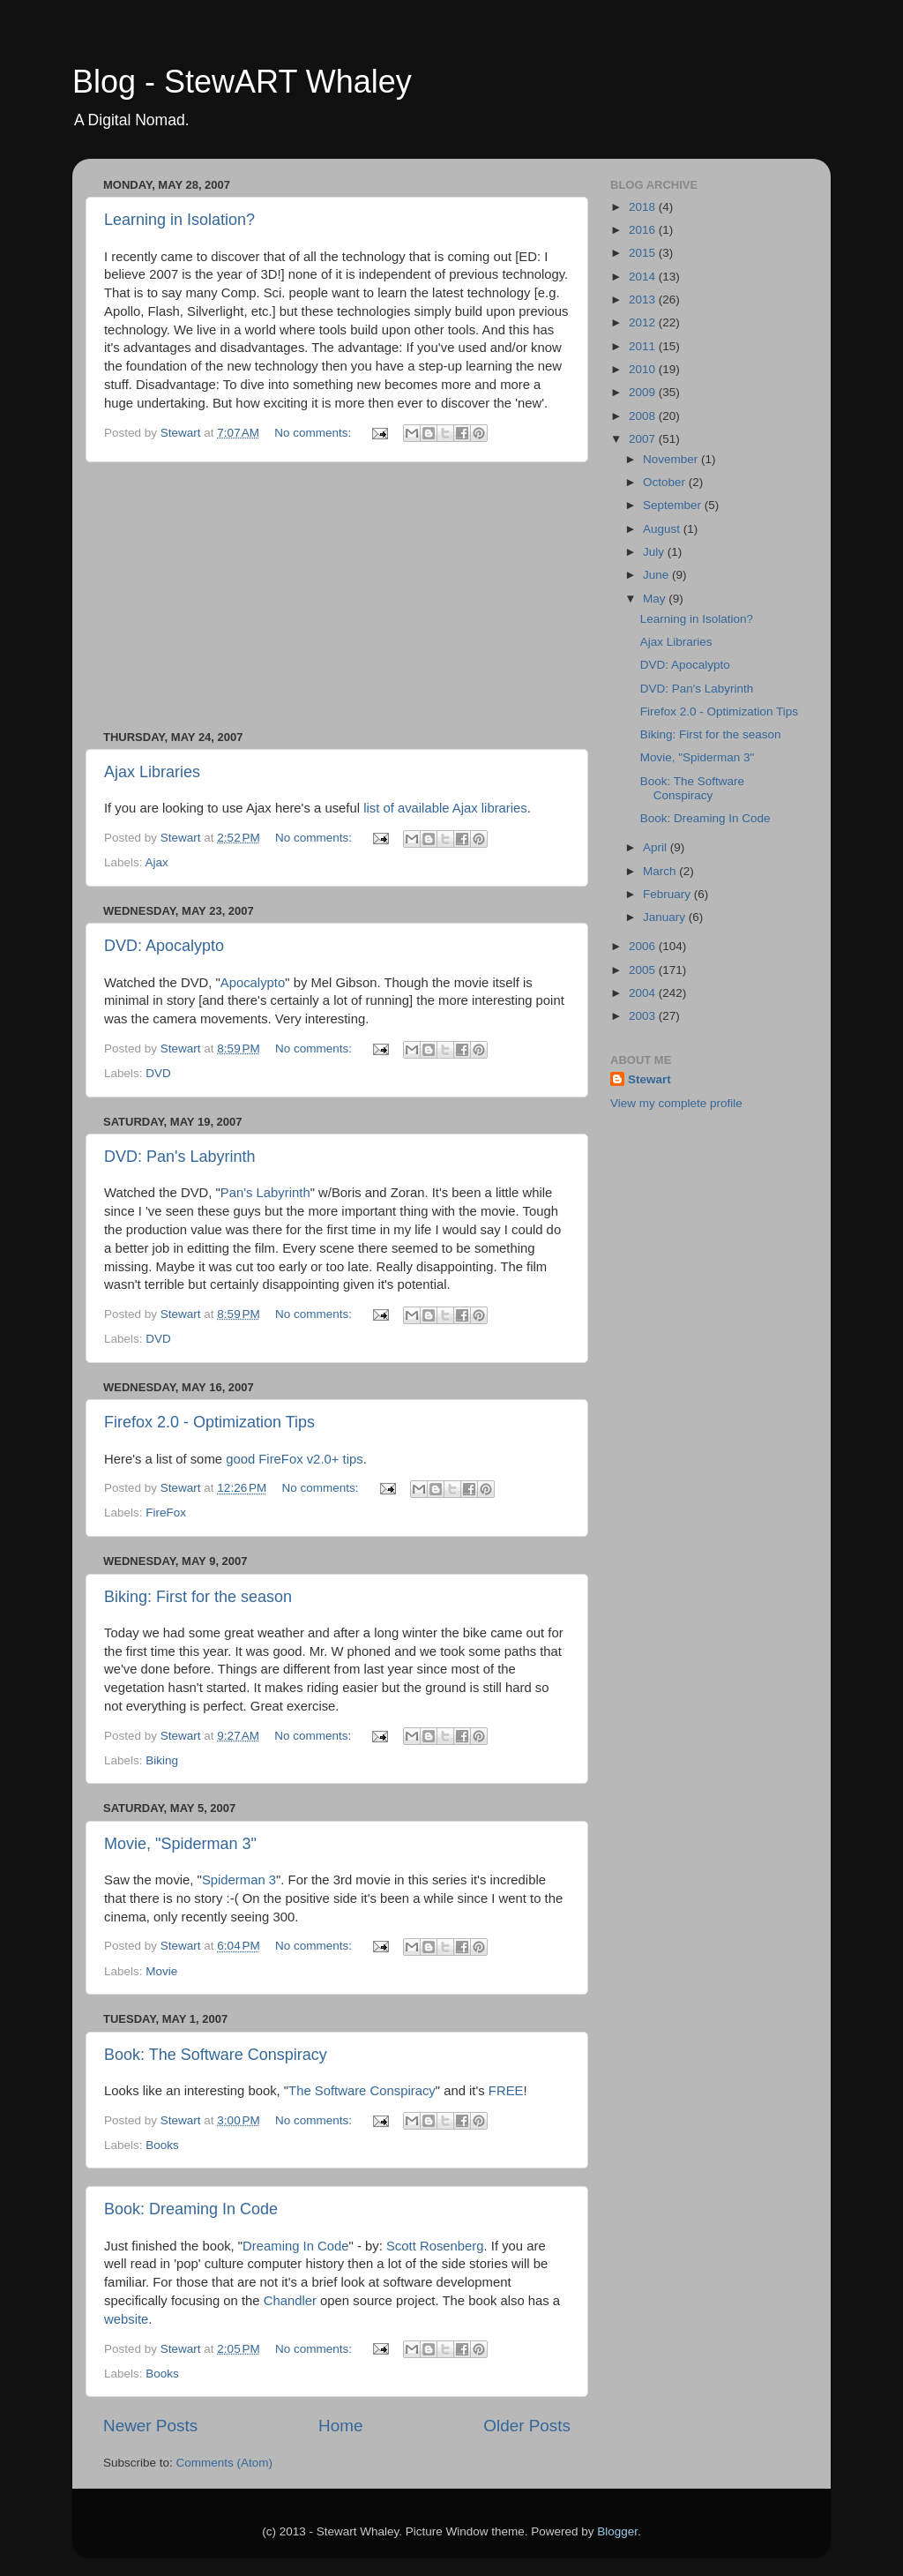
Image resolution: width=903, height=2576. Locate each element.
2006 (644, 946)
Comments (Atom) (224, 2462)
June (657, 574)
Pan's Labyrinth (265, 1193)
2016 (644, 229)
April (656, 847)
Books (162, 2145)
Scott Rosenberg (435, 2246)
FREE (506, 2091)
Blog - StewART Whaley (242, 82)
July (655, 551)
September (674, 505)
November (672, 459)
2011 (644, 346)
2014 (644, 276)
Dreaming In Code (295, 2246)
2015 (644, 252)
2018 (644, 206)
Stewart (649, 1079)
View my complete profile (676, 1103)
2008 (644, 416)
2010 (644, 369)
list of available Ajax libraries (445, 808)
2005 (644, 970)
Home (340, 2425)
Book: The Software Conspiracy (215, 2054)
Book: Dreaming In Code (191, 2209)
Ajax (157, 862)
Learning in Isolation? (179, 219)
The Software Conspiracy (362, 2091)
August (663, 528)
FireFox (166, 1512)
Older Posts (527, 2425)
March (661, 871)
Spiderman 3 (239, 1880)
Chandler (290, 2301)
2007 (644, 439)
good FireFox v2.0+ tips (294, 1459)
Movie (161, 1971)
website (126, 2319)
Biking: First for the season (198, 1597)
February (668, 894)
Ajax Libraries (152, 772)
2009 (644, 392)
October (666, 482)
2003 (644, 1015)
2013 (644, 299)
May (655, 598)
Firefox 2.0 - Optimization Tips (209, 1422)
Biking (162, 1760)
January (666, 917)
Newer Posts (150, 2425)
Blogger (617, 2531)
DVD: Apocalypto (164, 946)
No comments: (314, 432)
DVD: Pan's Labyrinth (180, 1156)
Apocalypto (252, 983)
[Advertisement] (337, 596)
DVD (158, 1073)
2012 (644, 322)
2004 (644, 993)
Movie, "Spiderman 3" (180, 1844)
